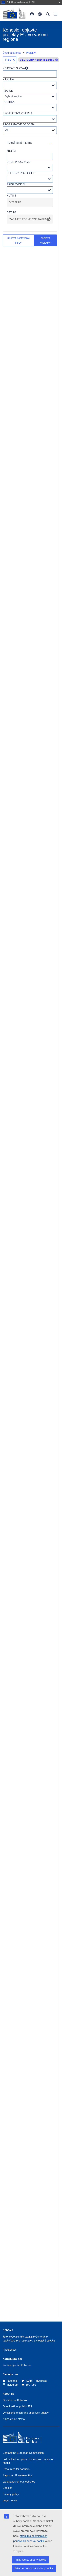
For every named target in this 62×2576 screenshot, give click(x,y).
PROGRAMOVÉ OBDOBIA (19, 124)
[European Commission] (14, 12)
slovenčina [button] (40, 14)
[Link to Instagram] (10, 2385)
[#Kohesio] (41, 2381)
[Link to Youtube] (29, 2385)
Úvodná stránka (12, 52)
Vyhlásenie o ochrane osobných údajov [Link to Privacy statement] (26, 2412)
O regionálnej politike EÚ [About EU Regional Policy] (17, 2406)
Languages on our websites (19, 2481)
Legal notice (10, 2500)
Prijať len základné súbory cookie (34, 2568)
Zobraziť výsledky (45, 240)
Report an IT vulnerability (17, 2475)
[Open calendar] (49, 219)
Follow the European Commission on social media (28, 2461)
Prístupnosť (9, 2349)
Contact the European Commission (23, 2452)
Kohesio (8, 2330)
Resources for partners (16, 2469)
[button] (56, 59)
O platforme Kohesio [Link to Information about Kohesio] (15, 2400)
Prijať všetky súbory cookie (30, 2559)
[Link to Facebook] (10, 2381)
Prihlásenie (32, 14)
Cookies (7, 2487)
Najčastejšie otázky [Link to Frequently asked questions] (14, 2419)
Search (48, 14)
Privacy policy (11, 2494)
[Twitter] (27, 2381)
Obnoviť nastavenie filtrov (18, 240)
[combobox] (29, 204)
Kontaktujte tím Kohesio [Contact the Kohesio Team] (17, 2365)
